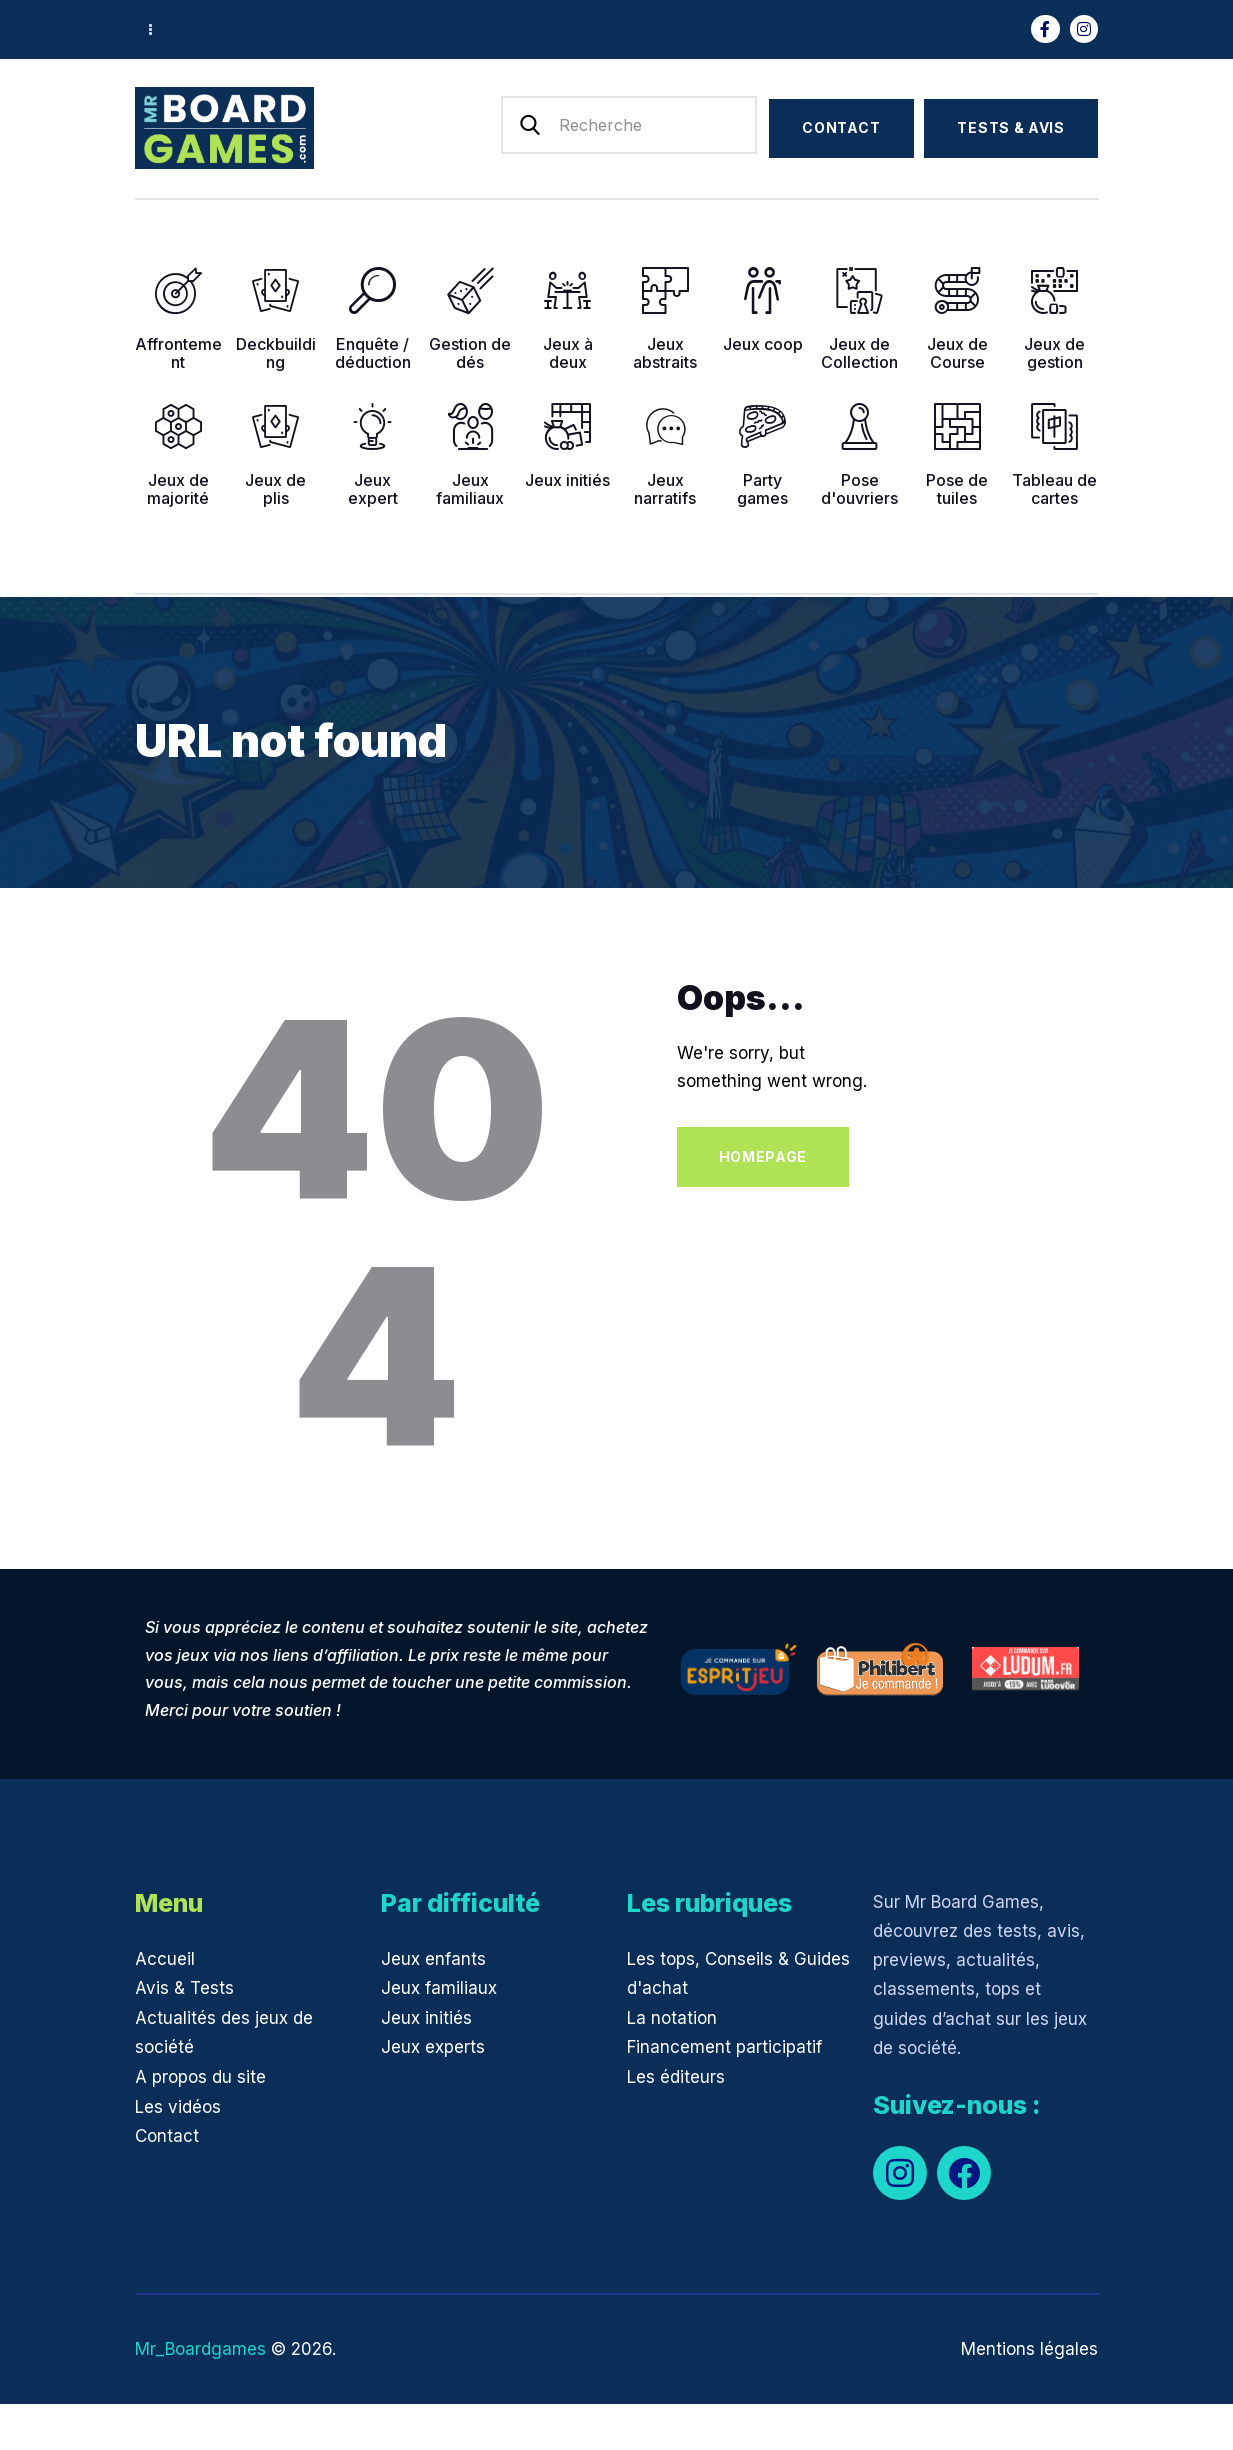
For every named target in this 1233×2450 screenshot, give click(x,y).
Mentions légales (1029, 2349)
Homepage (763, 1156)
